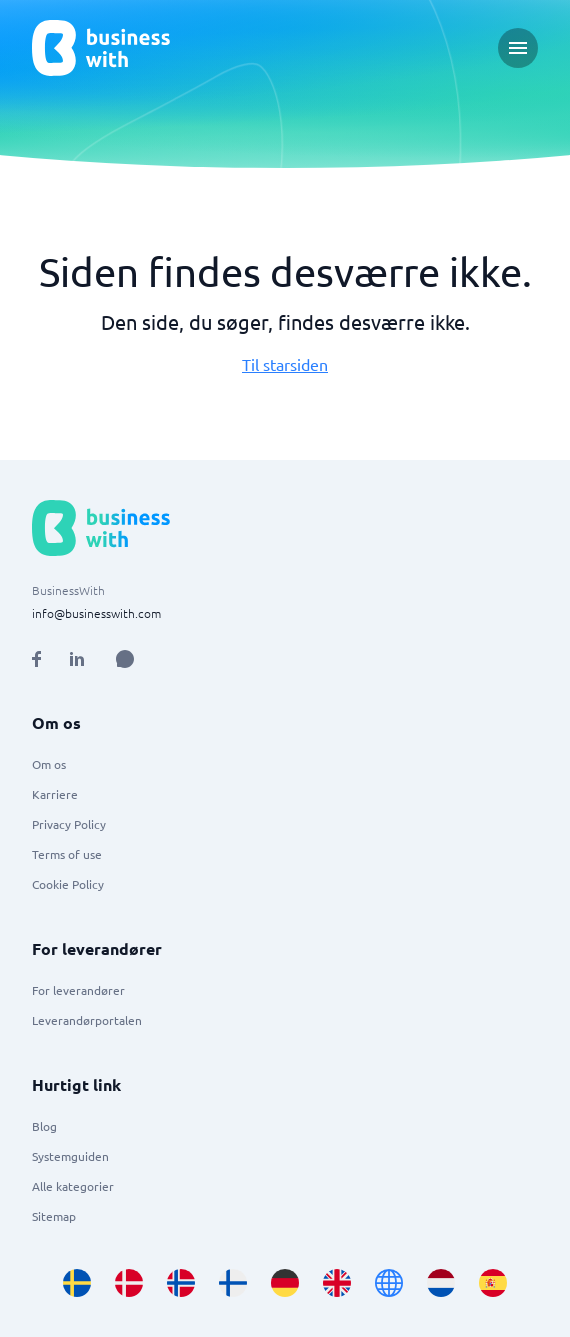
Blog (44, 1126)
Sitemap (54, 1216)
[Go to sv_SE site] (77, 1283)
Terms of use (67, 854)
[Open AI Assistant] (125, 659)
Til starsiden (285, 364)
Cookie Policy (68, 884)
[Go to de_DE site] (285, 1283)
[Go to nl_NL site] (441, 1283)
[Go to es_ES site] (493, 1283)
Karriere (55, 794)
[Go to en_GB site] (337, 1283)
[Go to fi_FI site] (233, 1283)
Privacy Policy (69, 824)
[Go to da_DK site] (129, 1283)
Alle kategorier (73, 1186)
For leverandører (78, 990)
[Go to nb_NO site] (181, 1283)
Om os (49, 764)
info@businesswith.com (96, 613)
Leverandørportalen (87, 1020)
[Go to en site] (389, 1283)
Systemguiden (70, 1156)
